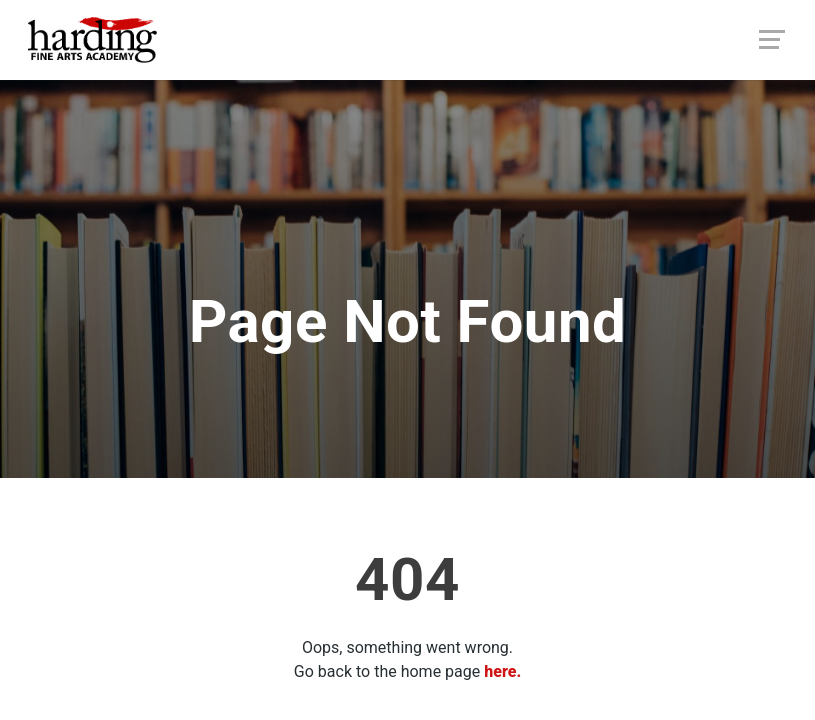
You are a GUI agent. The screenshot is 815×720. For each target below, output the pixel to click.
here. (502, 671)
